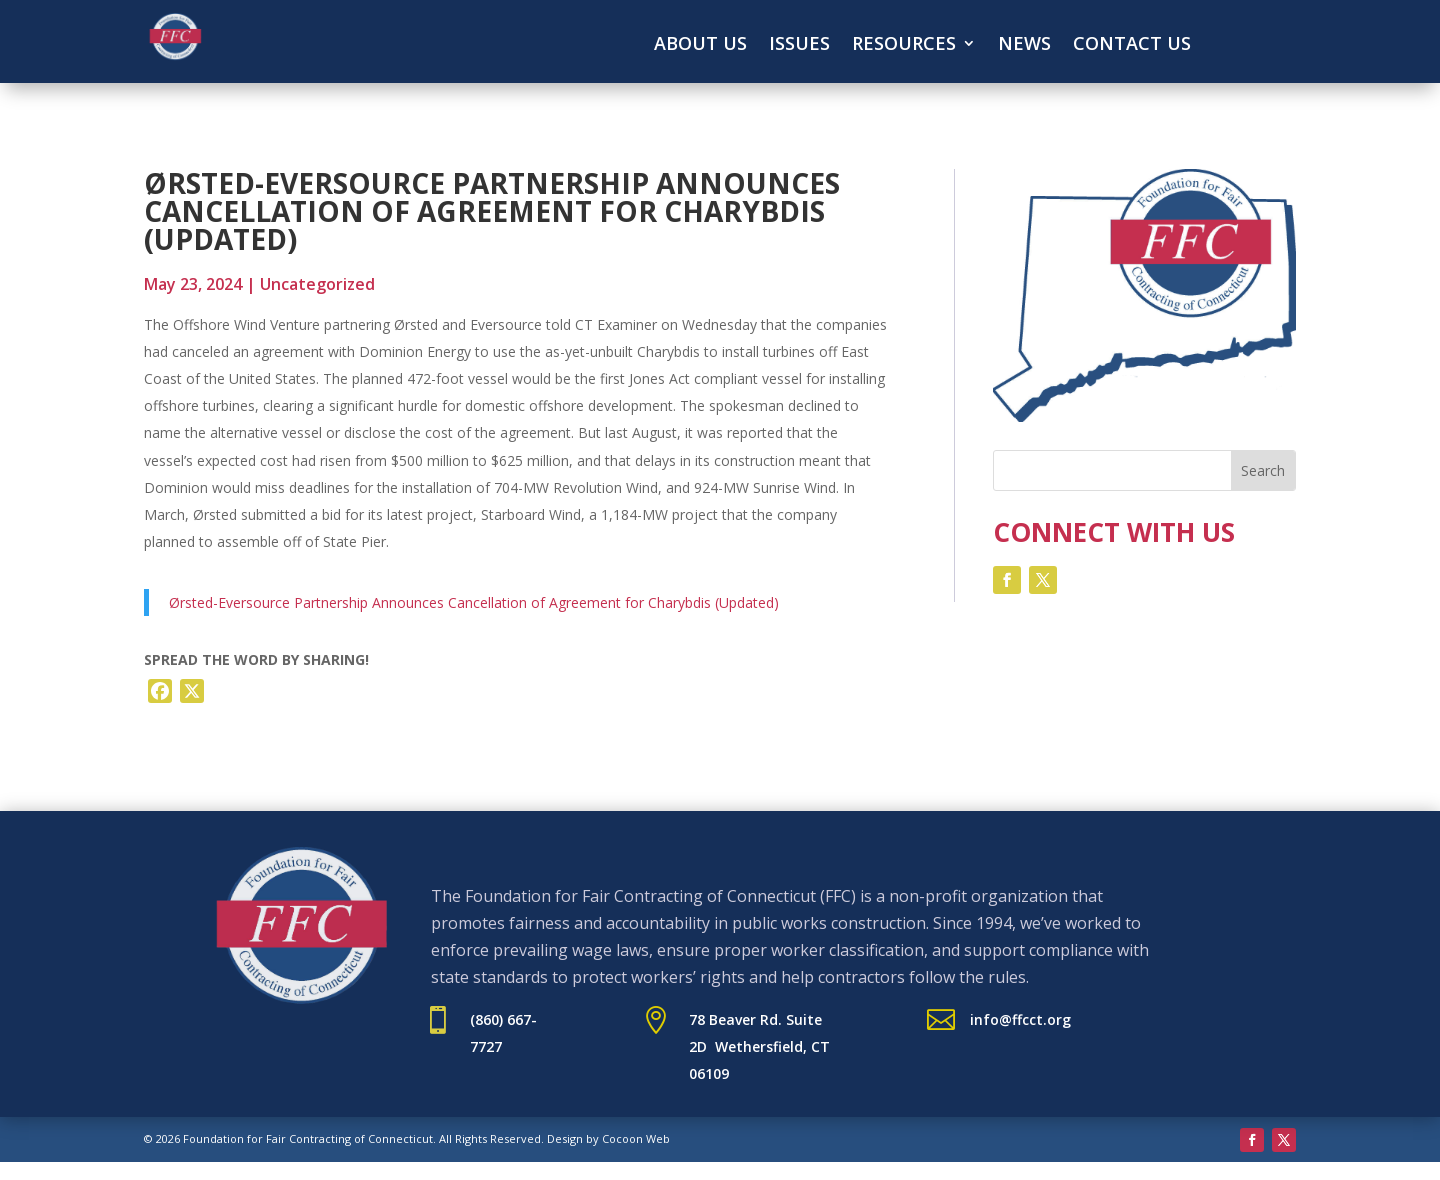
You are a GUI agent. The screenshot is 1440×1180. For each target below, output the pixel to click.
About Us (700, 45)
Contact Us (1132, 45)
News (1024, 45)
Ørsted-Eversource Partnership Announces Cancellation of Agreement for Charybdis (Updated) (474, 602)
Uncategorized (317, 284)
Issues (799, 45)
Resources (904, 45)
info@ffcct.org (1020, 1019)
